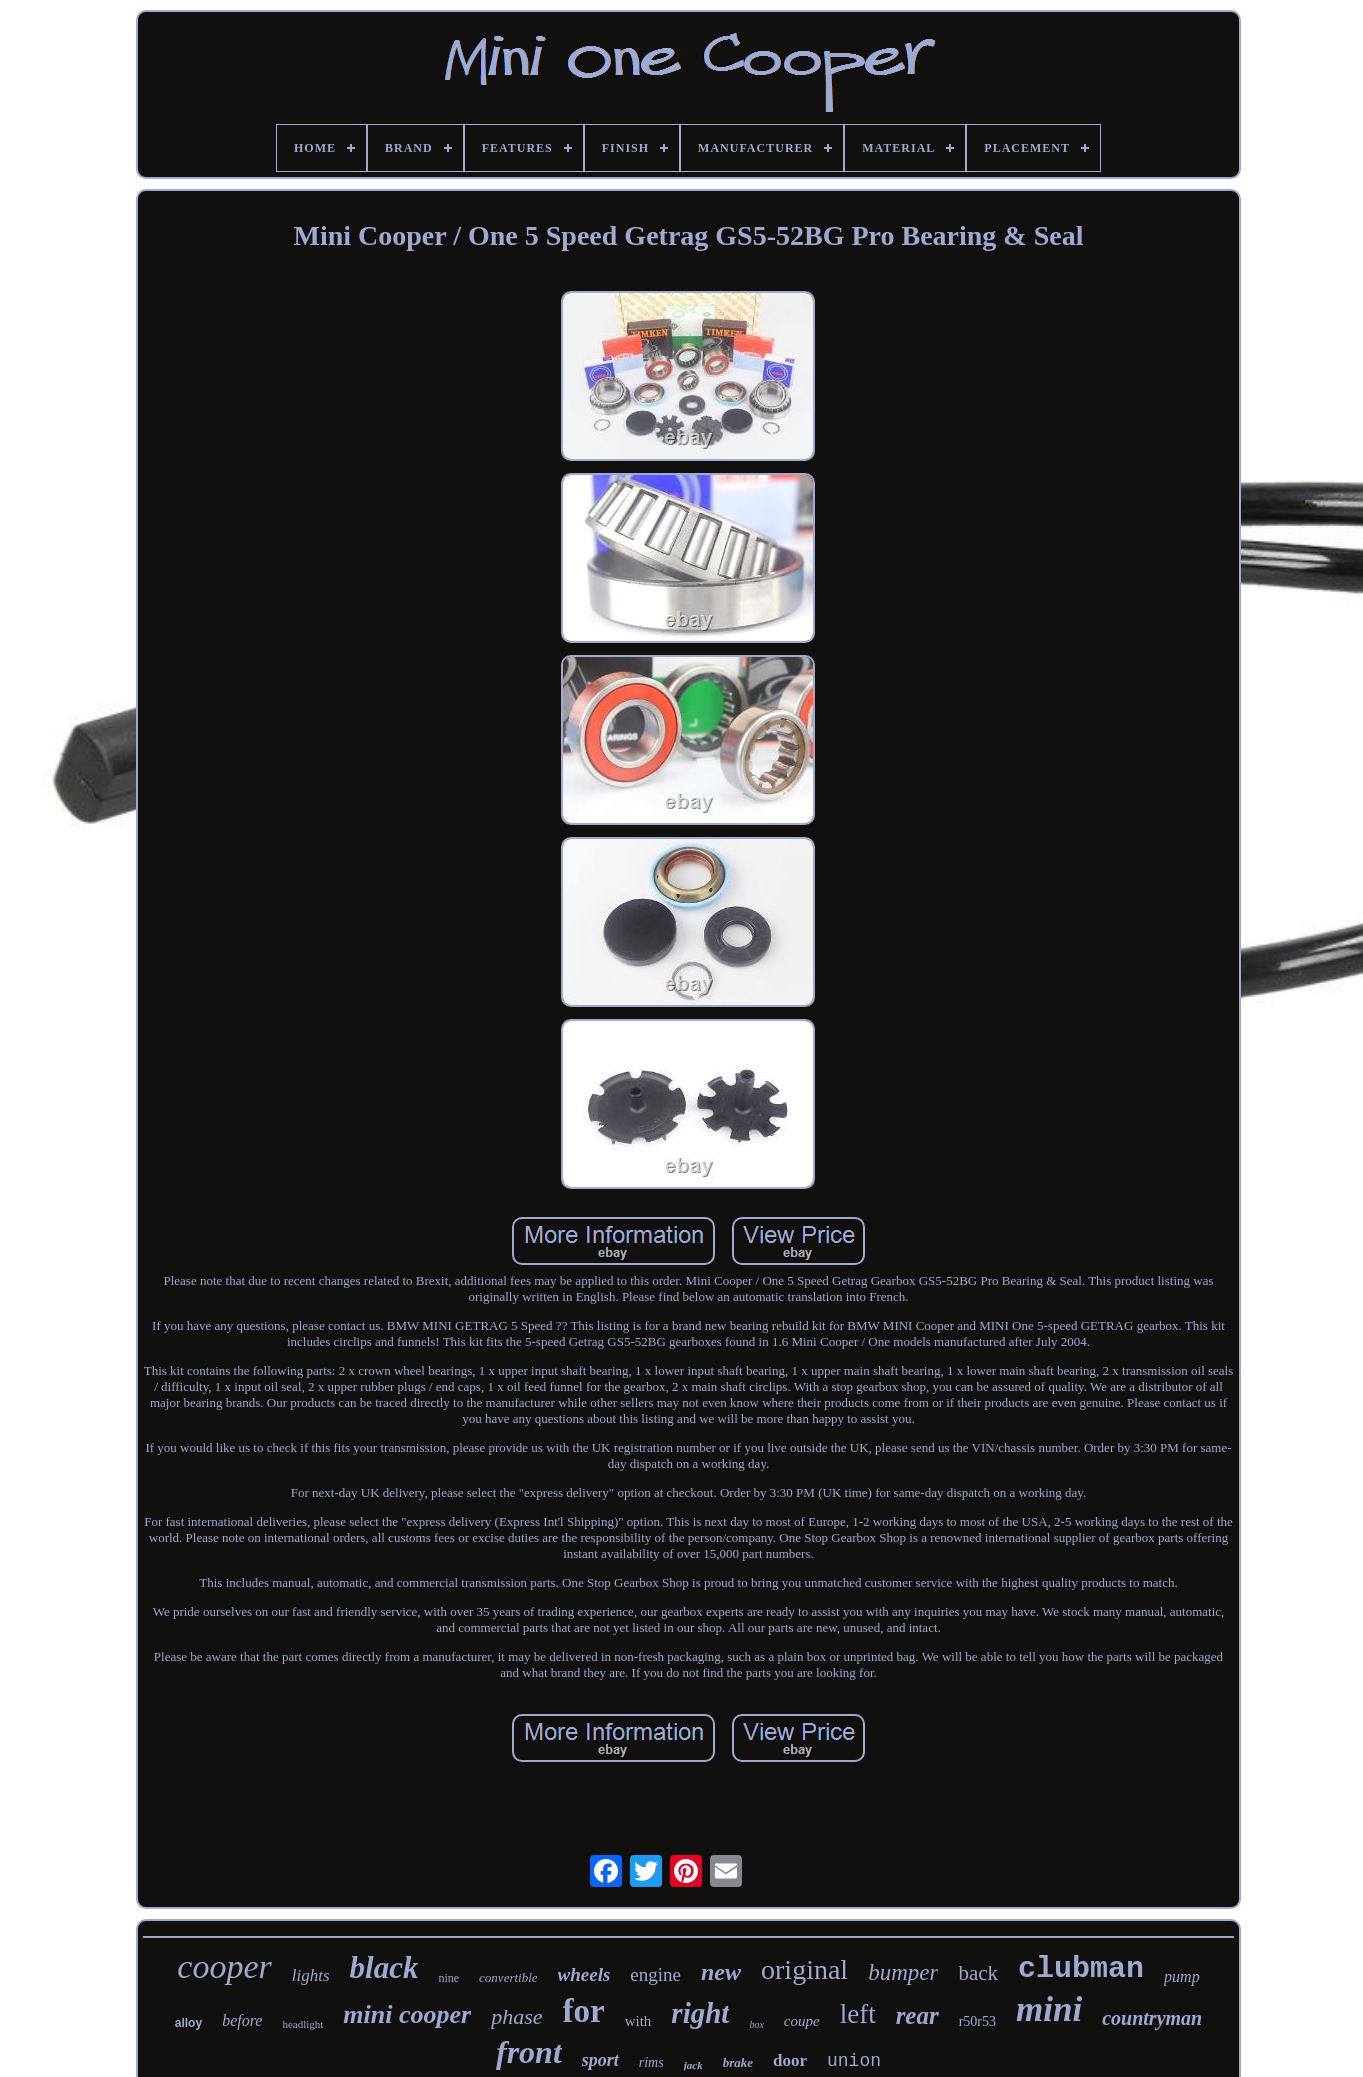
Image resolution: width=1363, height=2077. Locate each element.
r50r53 (977, 2021)
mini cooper (407, 2014)
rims (651, 2062)
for (584, 2011)
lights (311, 1975)
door (790, 2060)
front (529, 2052)
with (638, 2021)
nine (448, 1978)
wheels (584, 1974)
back (978, 1973)
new (721, 1972)
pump (1182, 1976)
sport (600, 2060)
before (242, 2020)
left (858, 2014)
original (804, 1969)
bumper (903, 1972)
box (756, 2024)
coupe (802, 2021)
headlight (302, 2024)
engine (655, 1974)
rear (917, 2015)
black (384, 1967)
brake (738, 2062)
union (854, 2061)
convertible (508, 1977)
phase (516, 2016)
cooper (224, 1966)
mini (1049, 2009)
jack (693, 2065)
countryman (1152, 2018)
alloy (188, 2023)
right (700, 2013)
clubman (1081, 1969)
